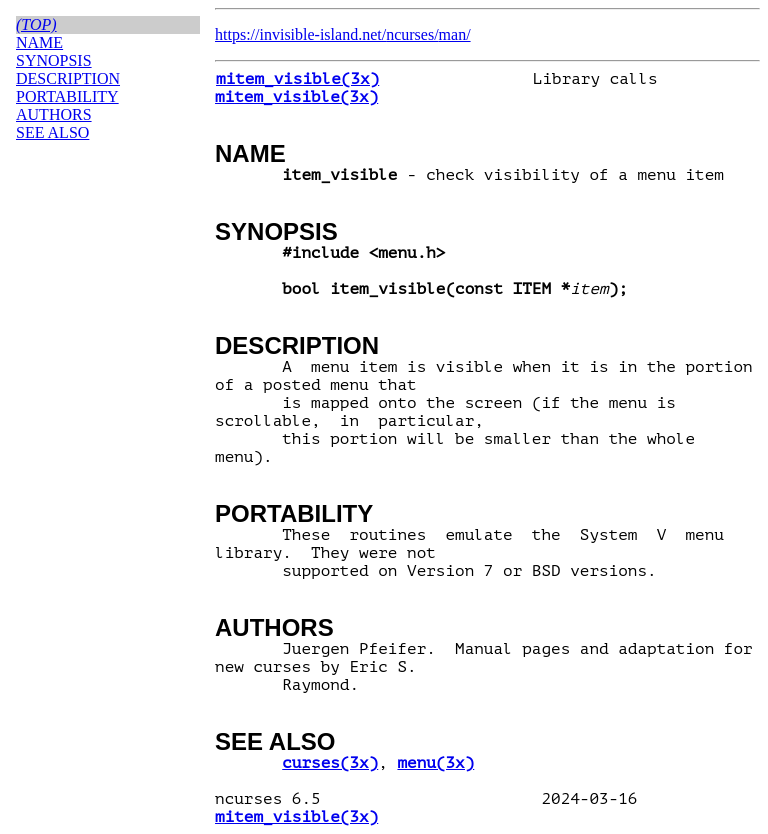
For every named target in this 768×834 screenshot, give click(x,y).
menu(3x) (435, 763)
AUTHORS (274, 627)
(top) (36, 24)
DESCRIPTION (297, 345)
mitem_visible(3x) (297, 79)
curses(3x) (330, 763)
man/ (455, 34)
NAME (250, 153)
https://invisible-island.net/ (300, 34)
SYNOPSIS (276, 231)
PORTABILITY (294, 513)
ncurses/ (412, 34)
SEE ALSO (275, 741)
